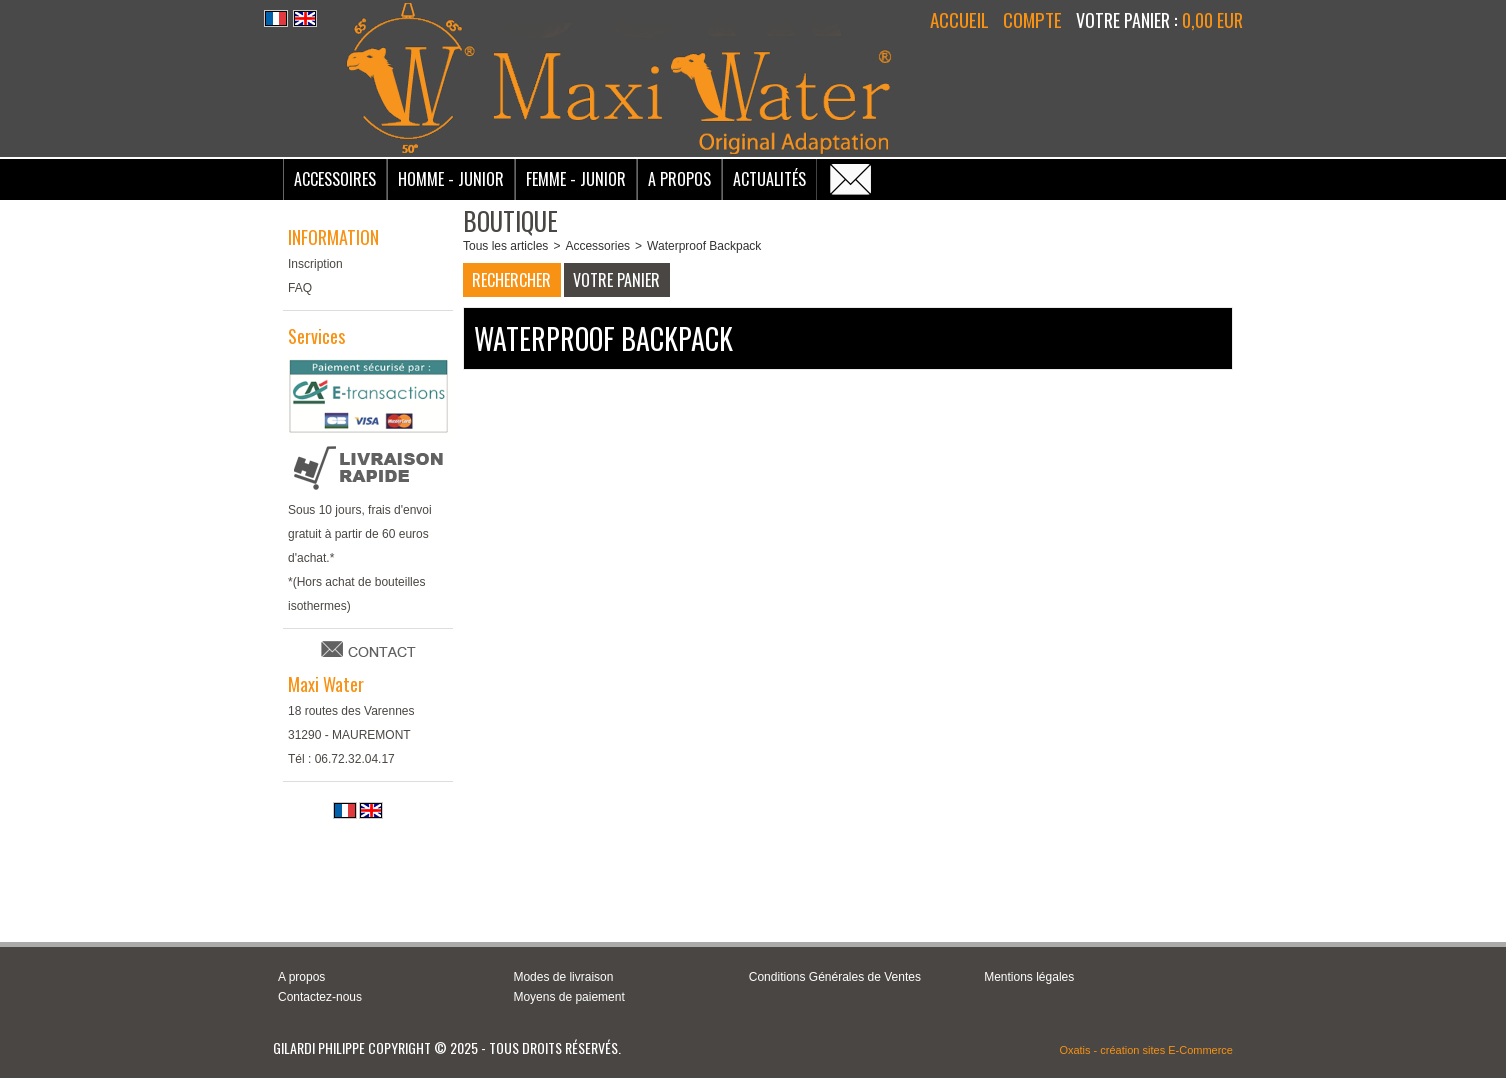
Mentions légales (1029, 977)
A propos (301, 977)
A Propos (679, 179)
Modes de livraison (563, 977)
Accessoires (335, 179)
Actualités (769, 179)
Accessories (597, 246)
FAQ (300, 288)
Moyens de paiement (568, 997)
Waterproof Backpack (704, 246)
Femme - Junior (576, 179)
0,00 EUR (1212, 20)
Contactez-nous (320, 997)
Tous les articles (505, 246)
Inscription (315, 264)
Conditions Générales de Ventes (835, 977)
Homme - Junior (451, 179)
